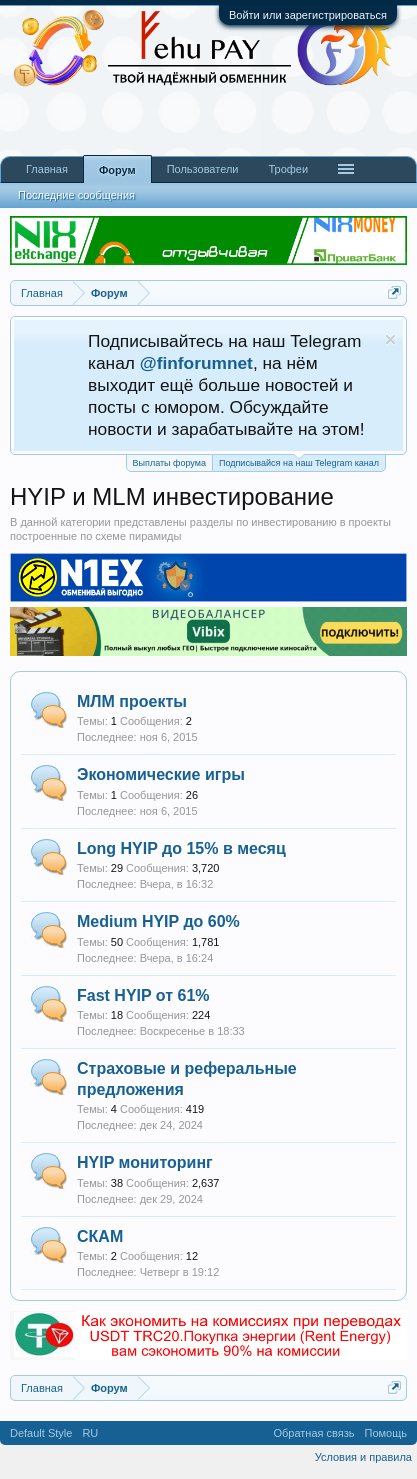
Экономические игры (161, 774)
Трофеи (288, 169)
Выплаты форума (169, 463)
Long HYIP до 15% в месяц (181, 848)
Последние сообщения (76, 195)
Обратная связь (313, 1433)
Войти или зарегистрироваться (308, 15)
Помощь (386, 1433)
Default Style (41, 1433)
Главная (47, 169)
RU (90, 1433)
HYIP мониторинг (145, 1162)
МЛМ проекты (132, 701)
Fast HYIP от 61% (143, 995)
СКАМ (100, 1236)
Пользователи (203, 169)
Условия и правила (363, 1457)
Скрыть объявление (390, 339)
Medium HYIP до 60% (158, 921)
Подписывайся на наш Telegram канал (299, 461)
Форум (117, 170)
